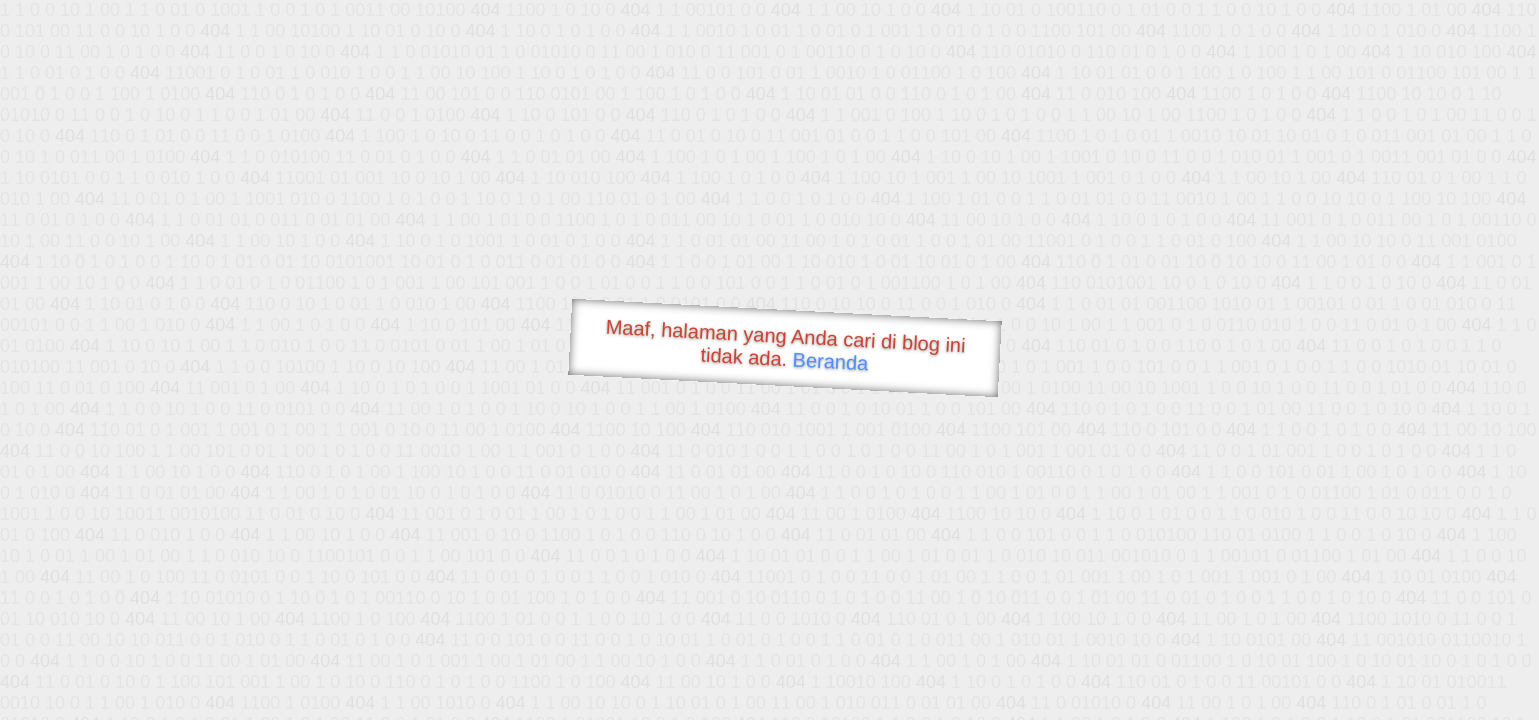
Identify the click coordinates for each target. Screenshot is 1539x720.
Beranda (830, 361)
